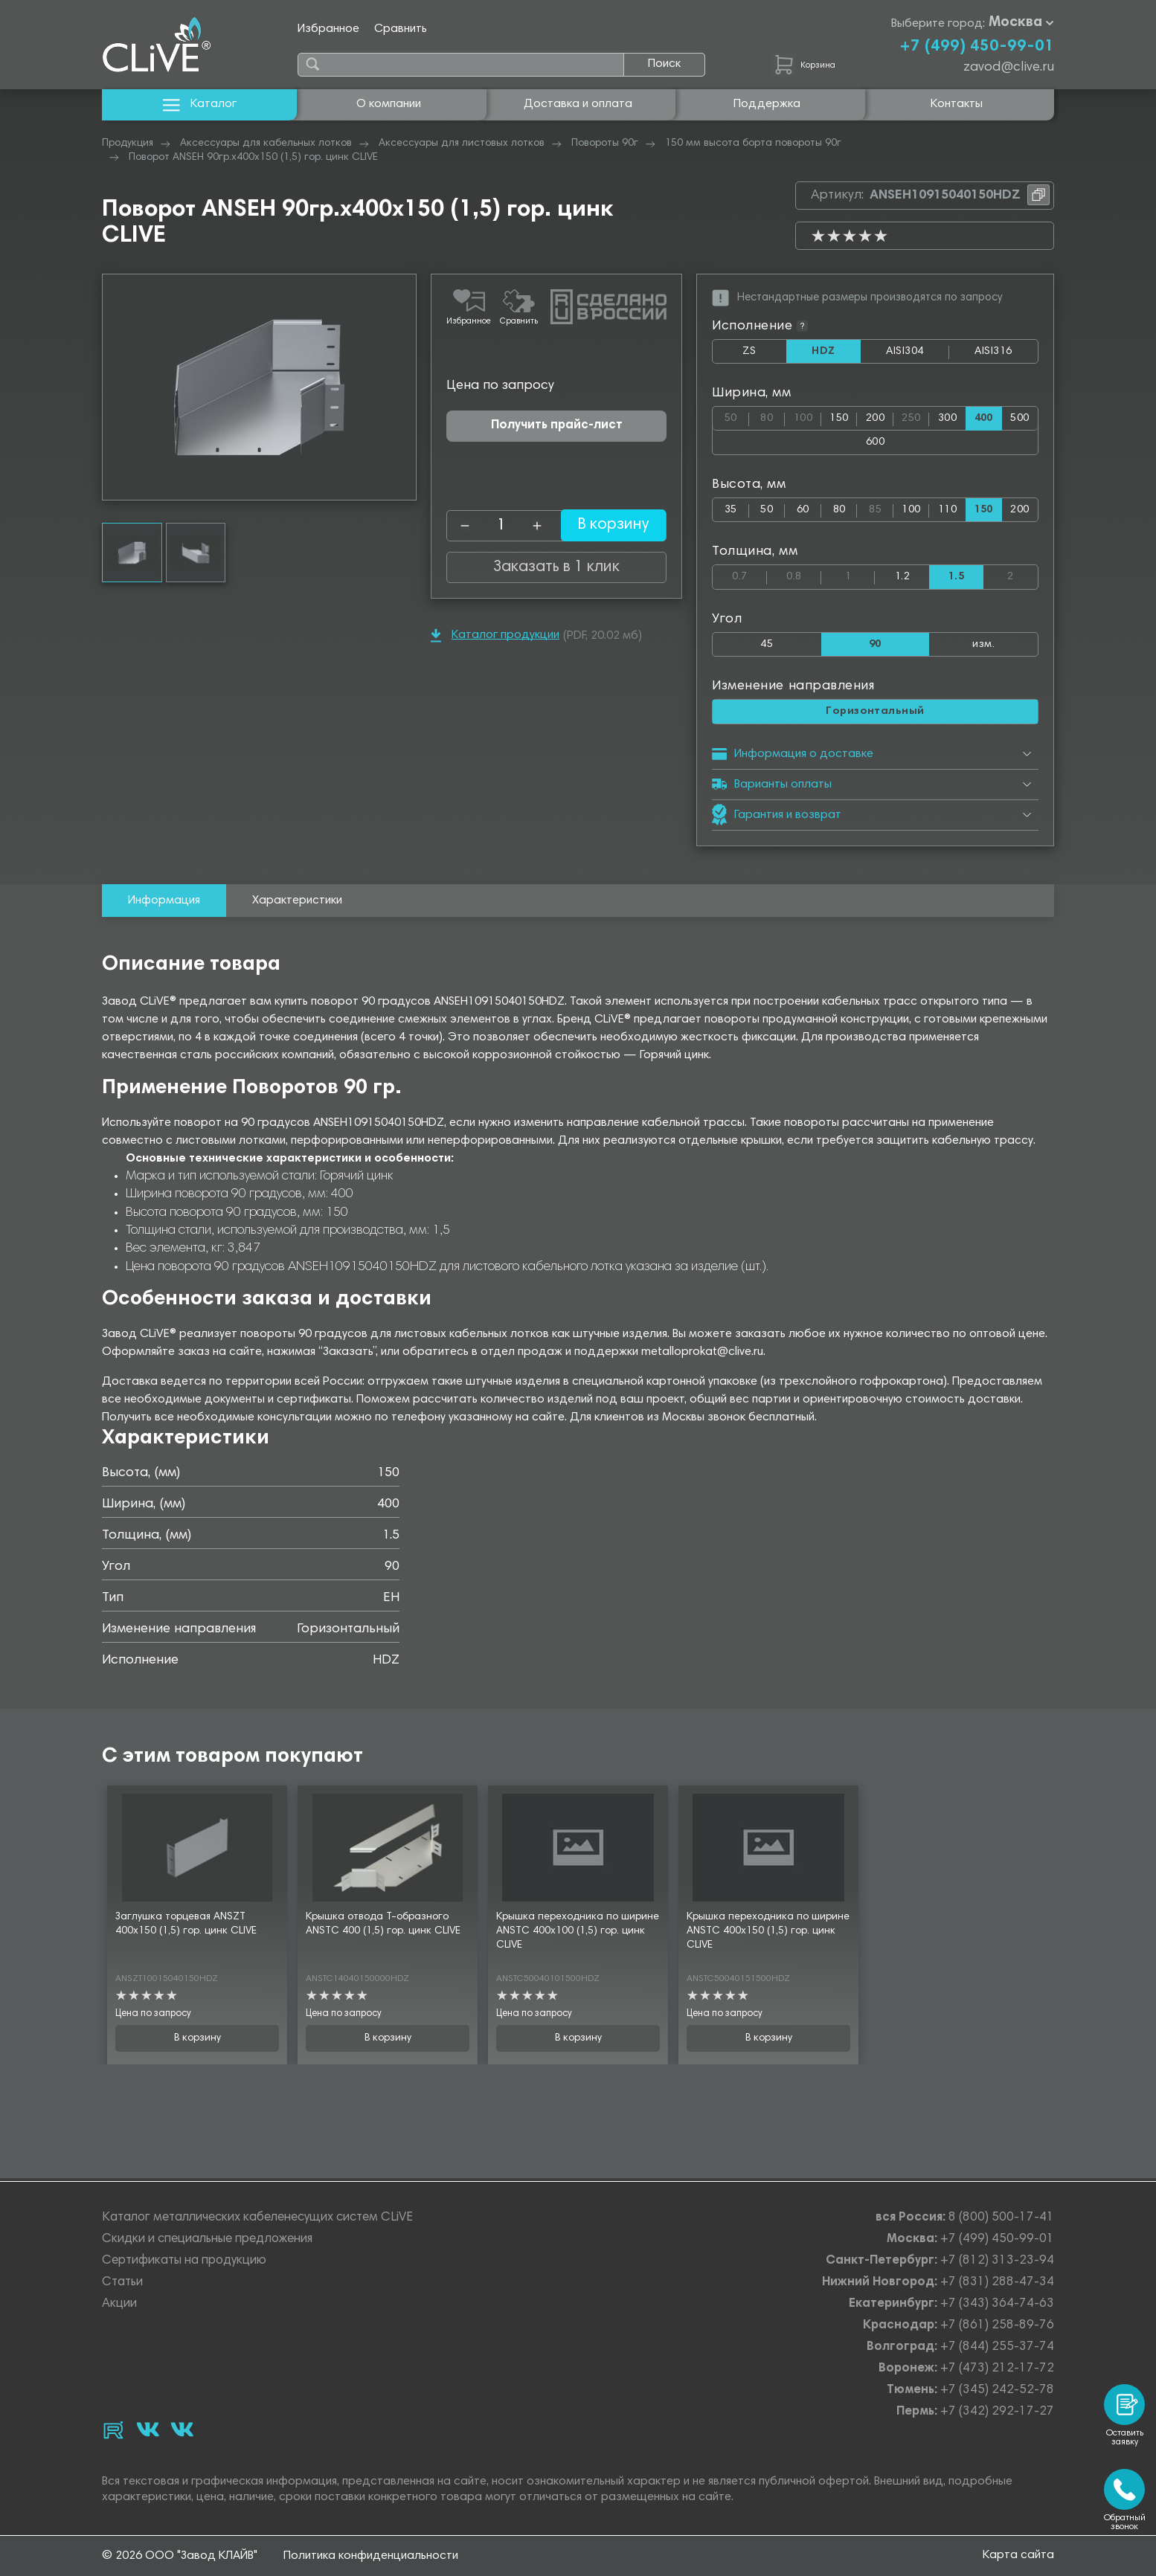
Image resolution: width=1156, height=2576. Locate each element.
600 (875, 442)
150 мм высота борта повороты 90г (753, 143)
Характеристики (297, 903)
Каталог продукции (495, 635)
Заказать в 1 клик (556, 567)
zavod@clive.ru (1008, 67)
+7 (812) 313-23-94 (997, 2261)
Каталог (200, 104)
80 (772, 416)
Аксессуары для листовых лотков (462, 143)
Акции (119, 2304)
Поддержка (766, 104)
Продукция (127, 143)
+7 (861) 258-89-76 (997, 2325)
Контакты (957, 104)
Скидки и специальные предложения (207, 2239)
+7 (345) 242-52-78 (997, 2390)
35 (731, 510)
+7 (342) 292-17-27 (997, 2412)
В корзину (604, 525)
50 (737, 416)
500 (1019, 419)
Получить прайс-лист (557, 425)
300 (947, 419)
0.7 (749, 575)
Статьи (122, 2282)
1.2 (902, 578)
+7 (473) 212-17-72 (997, 2369)
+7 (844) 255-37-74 (997, 2347)
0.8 (803, 575)
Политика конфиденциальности (370, 2556)
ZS (764, 355)
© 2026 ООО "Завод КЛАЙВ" (179, 2556)
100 (807, 416)
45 (766, 645)
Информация (164, 903)
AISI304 (917, 355)
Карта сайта (1018, 2555)
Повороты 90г (604, 143)
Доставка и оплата (578, 104)
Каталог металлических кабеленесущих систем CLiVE (257, 2218)
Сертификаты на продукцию (184, 2261)
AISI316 (1006, 355)
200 (875, 419)
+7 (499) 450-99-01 (976, 47)
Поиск (664, 64)
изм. (983, 645)
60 (803, 510)
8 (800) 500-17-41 (1001, 2218)
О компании (388, 104)
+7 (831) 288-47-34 (997, 2282)
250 (915, 416)
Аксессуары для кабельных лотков (266, 143)
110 (947, 510)
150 (838, 419)
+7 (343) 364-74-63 (997, 2304)
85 (881, 507)
